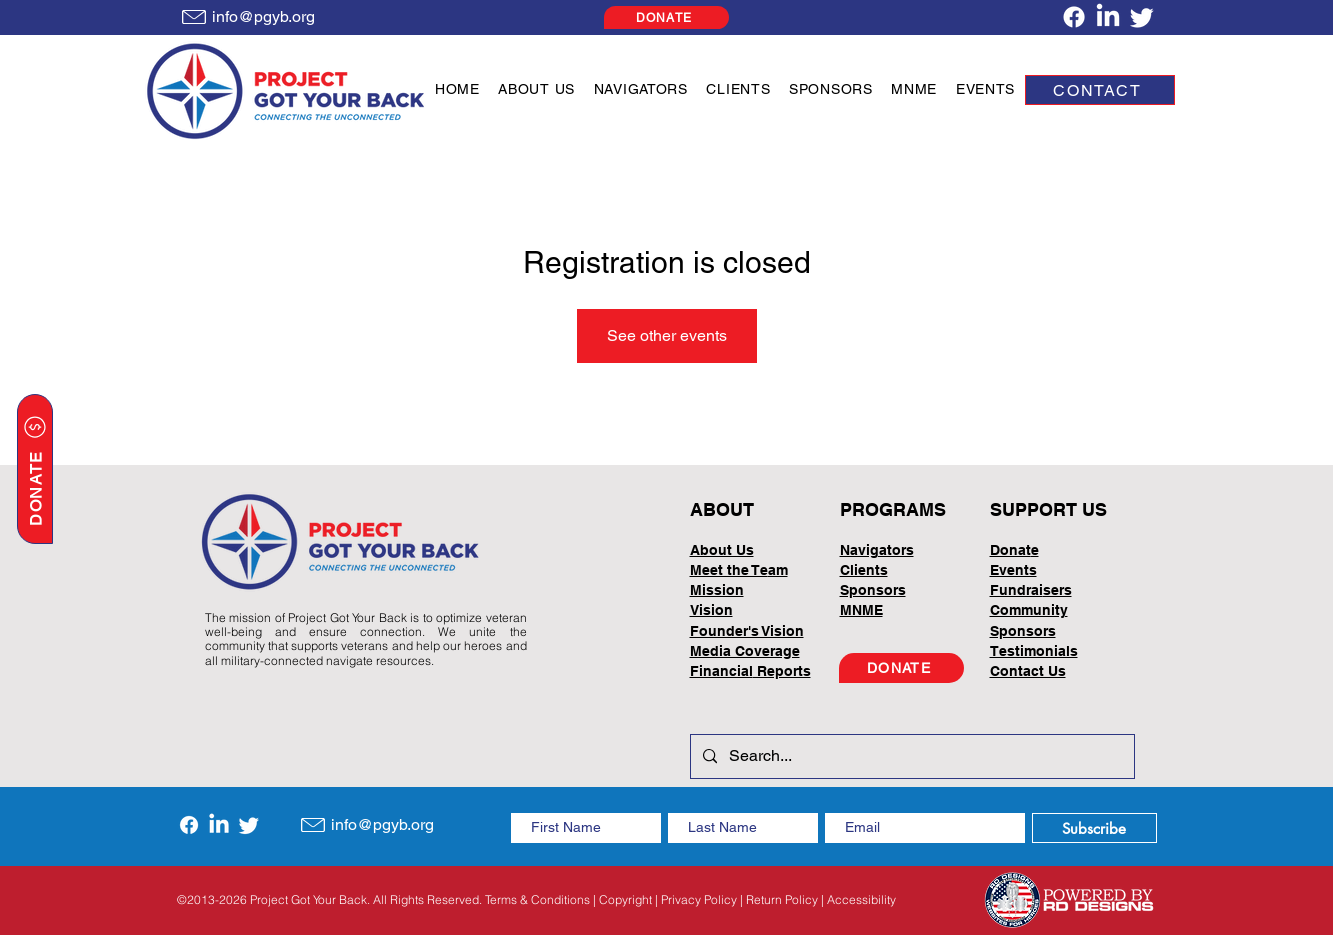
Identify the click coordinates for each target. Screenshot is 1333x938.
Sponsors (1023, 631)
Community (1029, 610)
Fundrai (1016, 590)
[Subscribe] (1094, 828)
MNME (861, 610)
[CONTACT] (1100, 90)
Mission (717, 590)
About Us (722, 550)
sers (1057, 590)
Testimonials (1034, 651)
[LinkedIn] (1108, 17)
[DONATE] (666, 17)
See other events (667, 335)
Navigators (877, 550)
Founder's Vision (747, 631)
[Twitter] (1142, 17)
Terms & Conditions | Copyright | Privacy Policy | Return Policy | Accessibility (690, 899)
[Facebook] (1074, 17)
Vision (711, 610)
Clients (864, 570)
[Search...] (910, 756)
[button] (536, 89)
